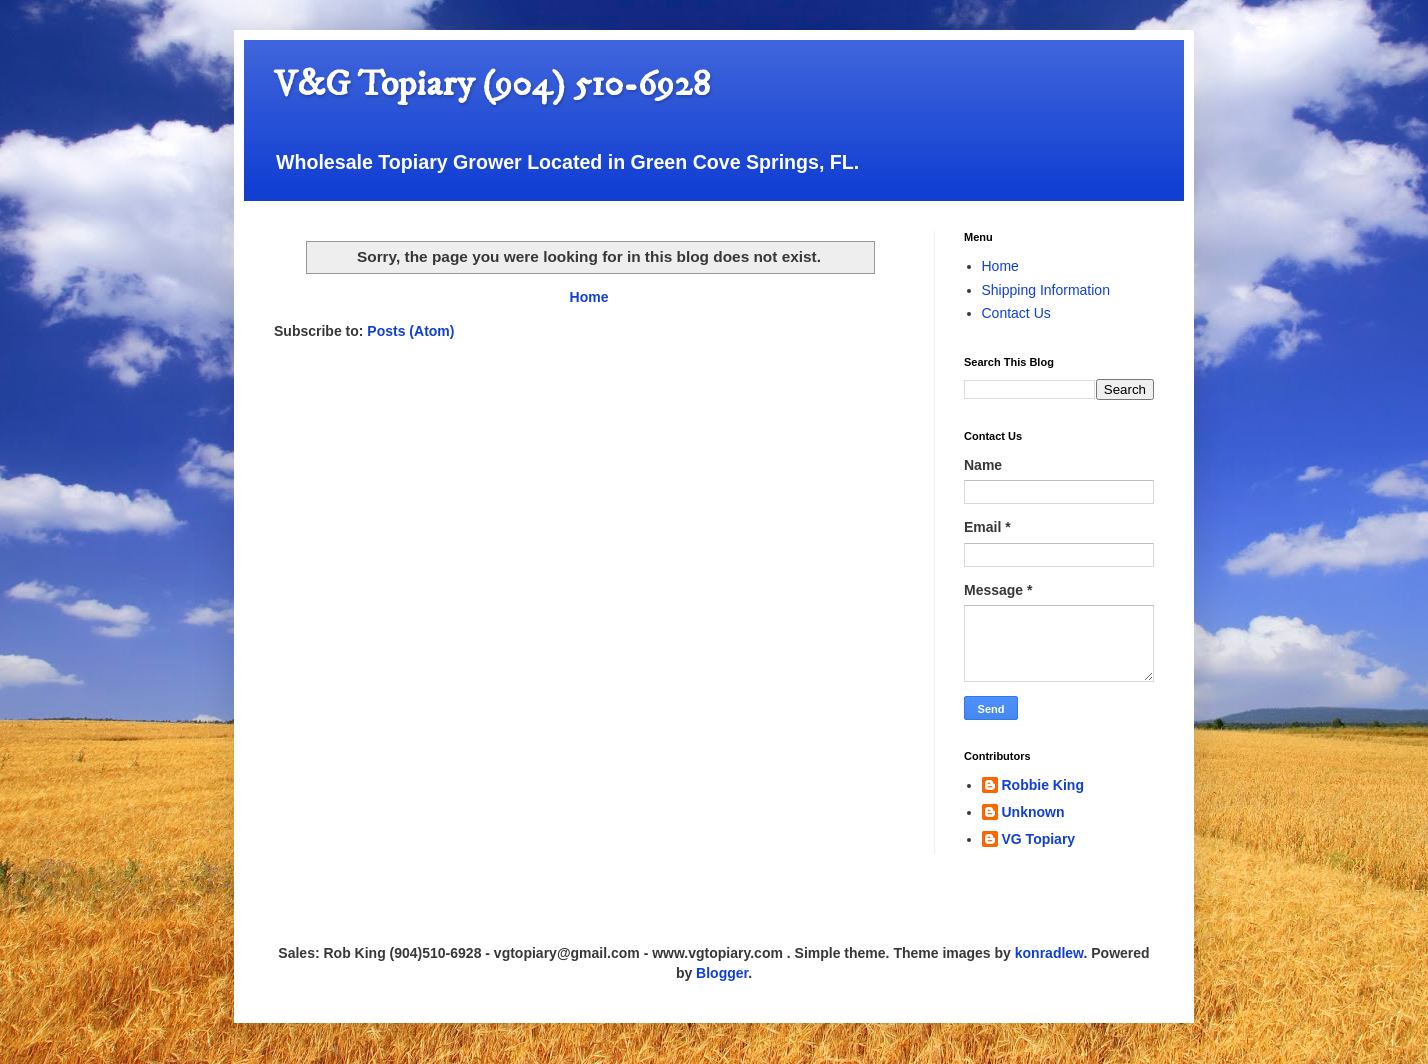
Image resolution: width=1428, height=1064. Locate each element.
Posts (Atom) (410, 331)
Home (589, 297)
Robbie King (1043, 785)
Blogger (722, 973)
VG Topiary (1039, 839)
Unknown (1033, 812)
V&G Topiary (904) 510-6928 (492, 84)
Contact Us (1016, 313)
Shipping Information (1046, 290)
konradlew (1049, 953)
